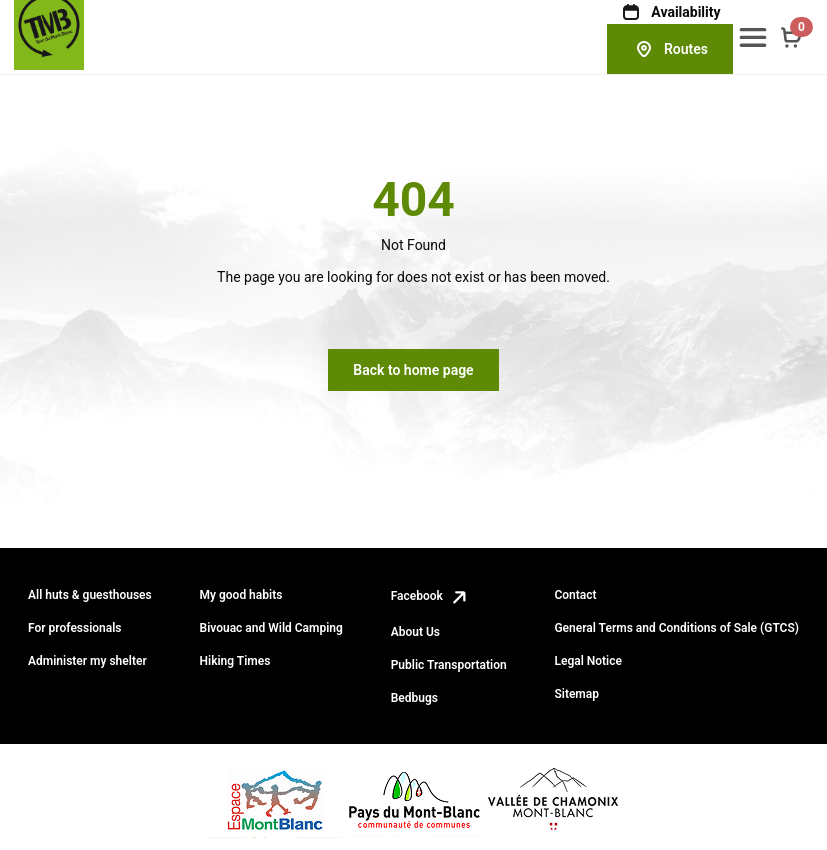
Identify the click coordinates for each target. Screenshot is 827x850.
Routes (670, 49)
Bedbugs (414, 698)
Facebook (431, 596)
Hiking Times (235, 661)
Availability (669, 12)
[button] (753, 37)
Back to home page (413, 370)
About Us (415, 632)
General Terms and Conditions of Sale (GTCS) (676, 628)
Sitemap (576, 694)
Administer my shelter (87, 661)
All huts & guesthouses (90, 595)
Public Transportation (449, 665)
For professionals (75, 628)
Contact (575, 595)
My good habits (241, 595)
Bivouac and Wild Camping (271, 628)
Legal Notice (587, 661)
